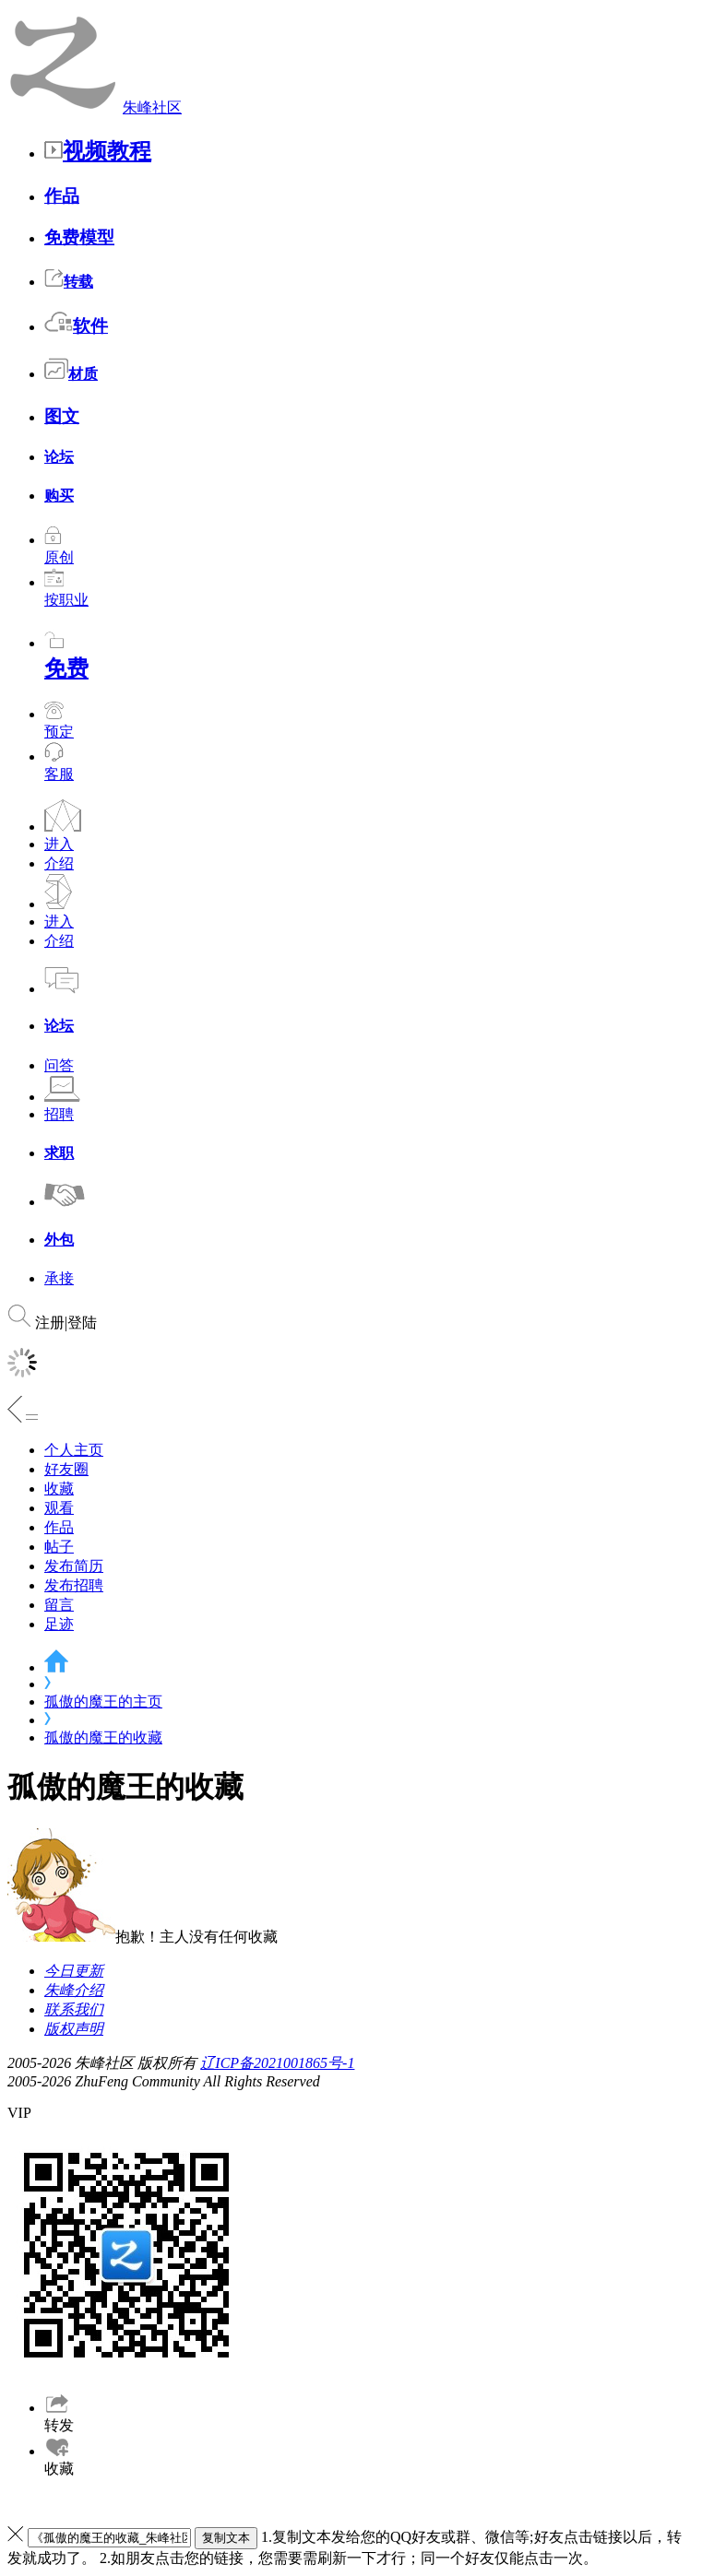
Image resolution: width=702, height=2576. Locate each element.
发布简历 (73, 1566)
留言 (59, 1605)
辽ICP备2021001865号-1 (277, 2063)
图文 (61, 416)
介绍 (59, 863)
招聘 (59, 1114)
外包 (59, 1239)
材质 (71, 374)
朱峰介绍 (73, 1990)
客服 (59, 774)
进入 (59, 844)
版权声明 (73, 2029)
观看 (59, 1508)
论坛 (59, 457)
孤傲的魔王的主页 (103, 1701)
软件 (76, 326)
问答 (59, 1065)
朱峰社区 (152, 107)
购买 (59, 495)
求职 (59, 1153)
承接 (59, 1278)
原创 (59, 548)
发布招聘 (73, 1585)
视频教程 (97, 151)
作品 (61, 196)
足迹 (59, 1624)
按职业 (66, 591)
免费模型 (79, 237)
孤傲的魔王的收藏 (103, 1737)
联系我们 (73, 2009)
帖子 (59, 1546)
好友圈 (66, 1469)
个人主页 (73, 1450)
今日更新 (73, 1971)
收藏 (59, 1488)
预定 (59, 722)
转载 (68, 282)
